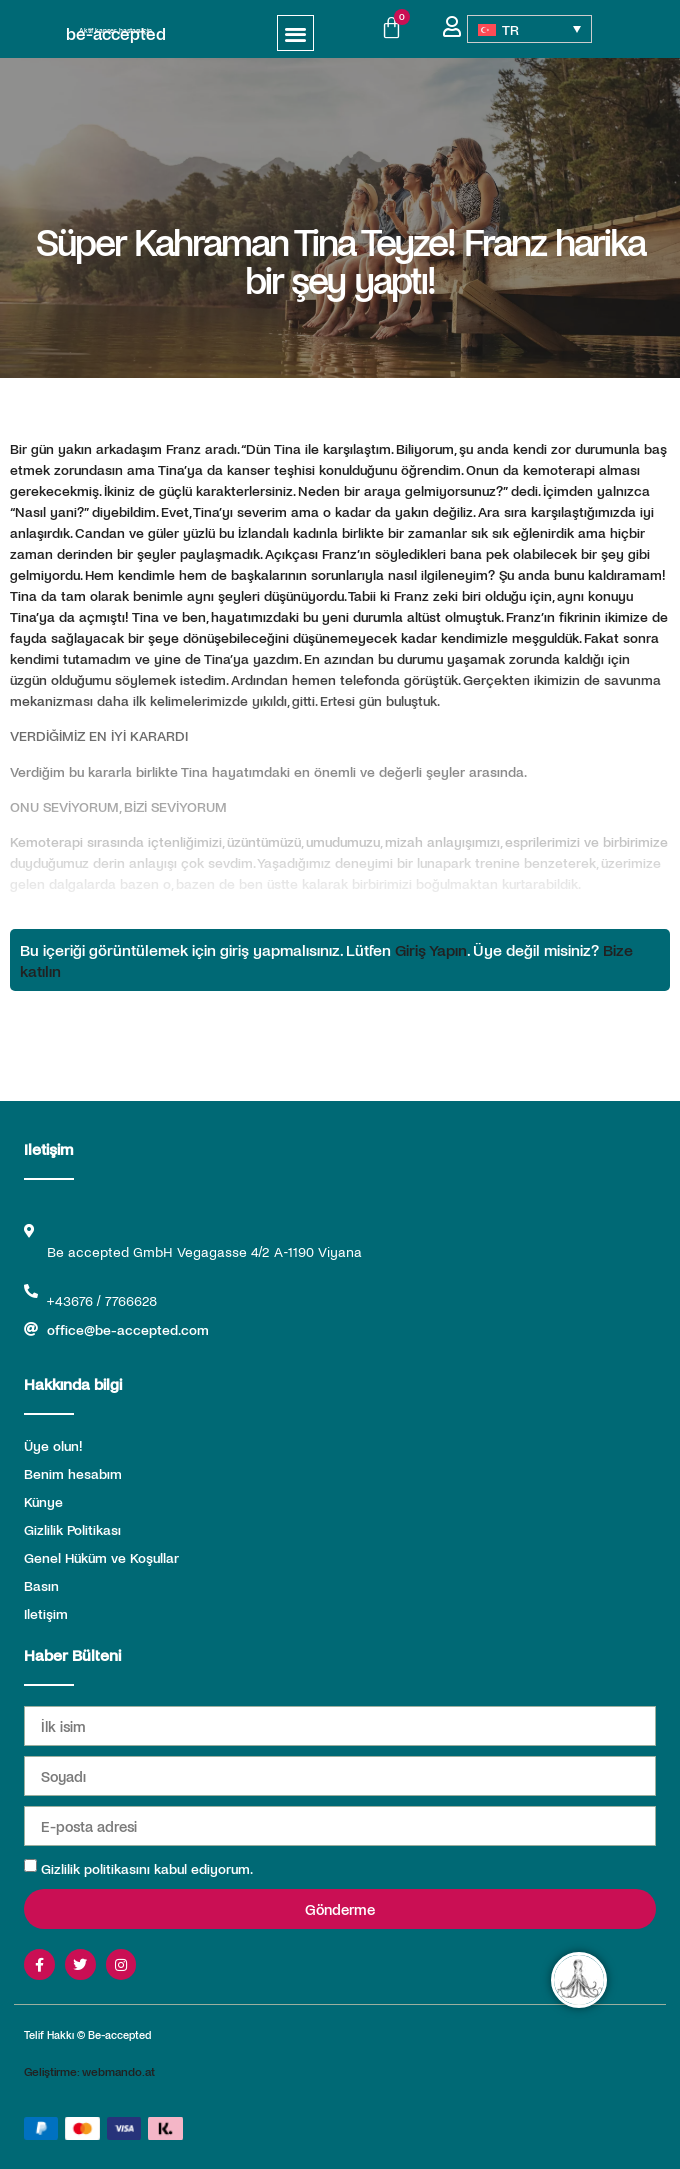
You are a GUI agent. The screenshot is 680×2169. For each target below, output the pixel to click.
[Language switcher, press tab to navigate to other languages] (529, 29)
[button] (295, 33)
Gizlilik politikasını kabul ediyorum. (147, 1868)
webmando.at (118, 2071)
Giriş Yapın (431, 949)
